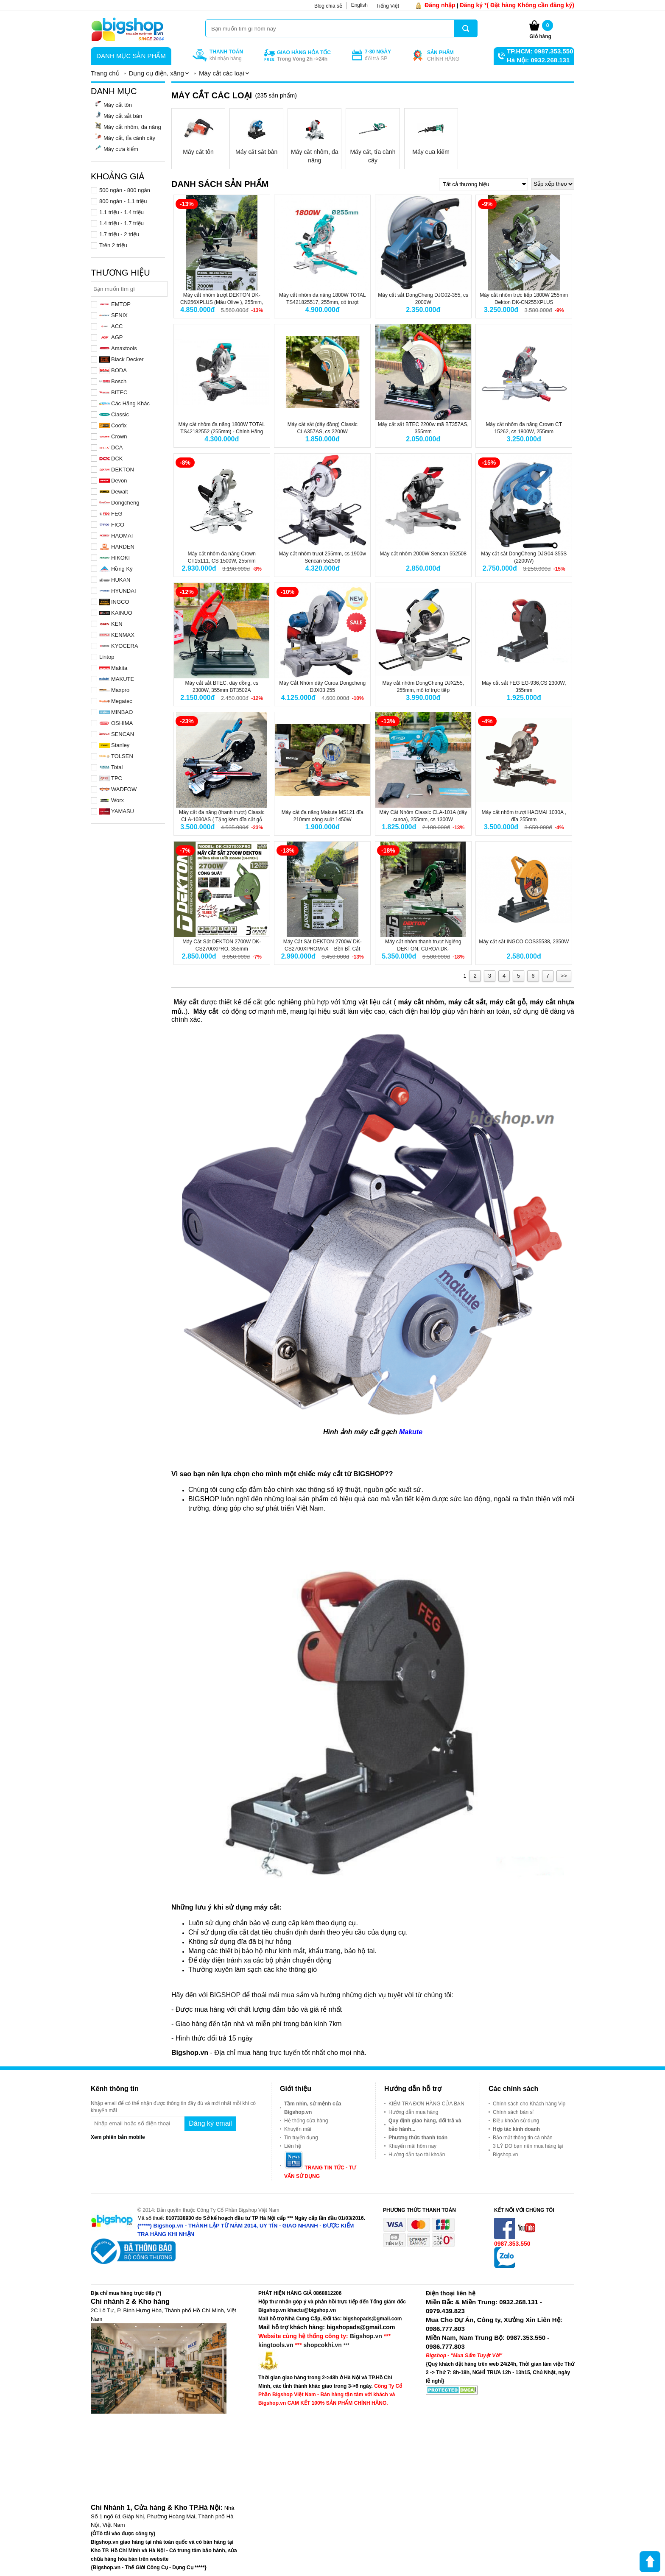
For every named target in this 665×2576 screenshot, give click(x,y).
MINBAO (116, 712)
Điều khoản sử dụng (516, 2121)
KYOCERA (118, 646)
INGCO (114, 602)
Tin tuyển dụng (301, 2138)
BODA (113, 370)
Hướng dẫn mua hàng (413, 2112)
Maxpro (114, 690)
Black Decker (121, 359)
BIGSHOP (225, 1995)
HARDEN (116, 547)
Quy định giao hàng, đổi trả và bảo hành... (424, 2125)
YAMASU (116, 811)
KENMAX (116, 635)
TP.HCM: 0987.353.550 (540, 51)
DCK (111, 458)
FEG (111, 513)
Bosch (112, 381)
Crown (113, 436)
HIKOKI (114, 558)
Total (111, 767)
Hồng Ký (116, 569)
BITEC (113, 392)
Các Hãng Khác (124, 403)
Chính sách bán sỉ (513, 2112)
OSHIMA (116, 723)
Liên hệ (292, 2146)
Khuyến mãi (297, 2129)
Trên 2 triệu (113, 245)
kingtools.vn (275, 2345)
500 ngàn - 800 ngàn (124, 190)
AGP (111, 337)
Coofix (113, 425)
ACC (111, 326)
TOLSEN (116, 756)
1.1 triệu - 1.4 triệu (121, 212)
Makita (113, 668)
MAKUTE (116, 679)
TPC (110, 778)
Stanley (114, 745)
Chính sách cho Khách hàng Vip (529, 2104)
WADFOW (118, 789)
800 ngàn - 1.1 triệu (123, 201)
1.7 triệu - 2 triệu (119, 234)
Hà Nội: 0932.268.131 (538, 60)
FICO (111, 524)
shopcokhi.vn (323, 2345)
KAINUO (115, 613)
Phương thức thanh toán (417, 2138)
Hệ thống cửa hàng (306, 2121)
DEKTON (116, 469)
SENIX (113, 315)
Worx (111, 800)
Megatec (115, 701)
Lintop (106, 657)
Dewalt (113, 491)
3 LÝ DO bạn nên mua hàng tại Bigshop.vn (528, 2150)
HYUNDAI (117, 591)
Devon (113, 480)
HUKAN (115, 580)
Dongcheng (119, 502)
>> (564, 976)
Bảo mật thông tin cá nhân (523, 2138)
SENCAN (116, 734)
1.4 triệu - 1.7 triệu (121, 223)
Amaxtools (118, 348)
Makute (410, 1432)
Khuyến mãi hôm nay (412, 2146)
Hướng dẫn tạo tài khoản (416, 2155)
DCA (111, 447)
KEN (111, 624)
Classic (114, 414)
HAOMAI (116, 535)
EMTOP (115, 304)
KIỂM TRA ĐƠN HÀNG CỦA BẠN (426, 2104)
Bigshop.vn (366, 2336)
